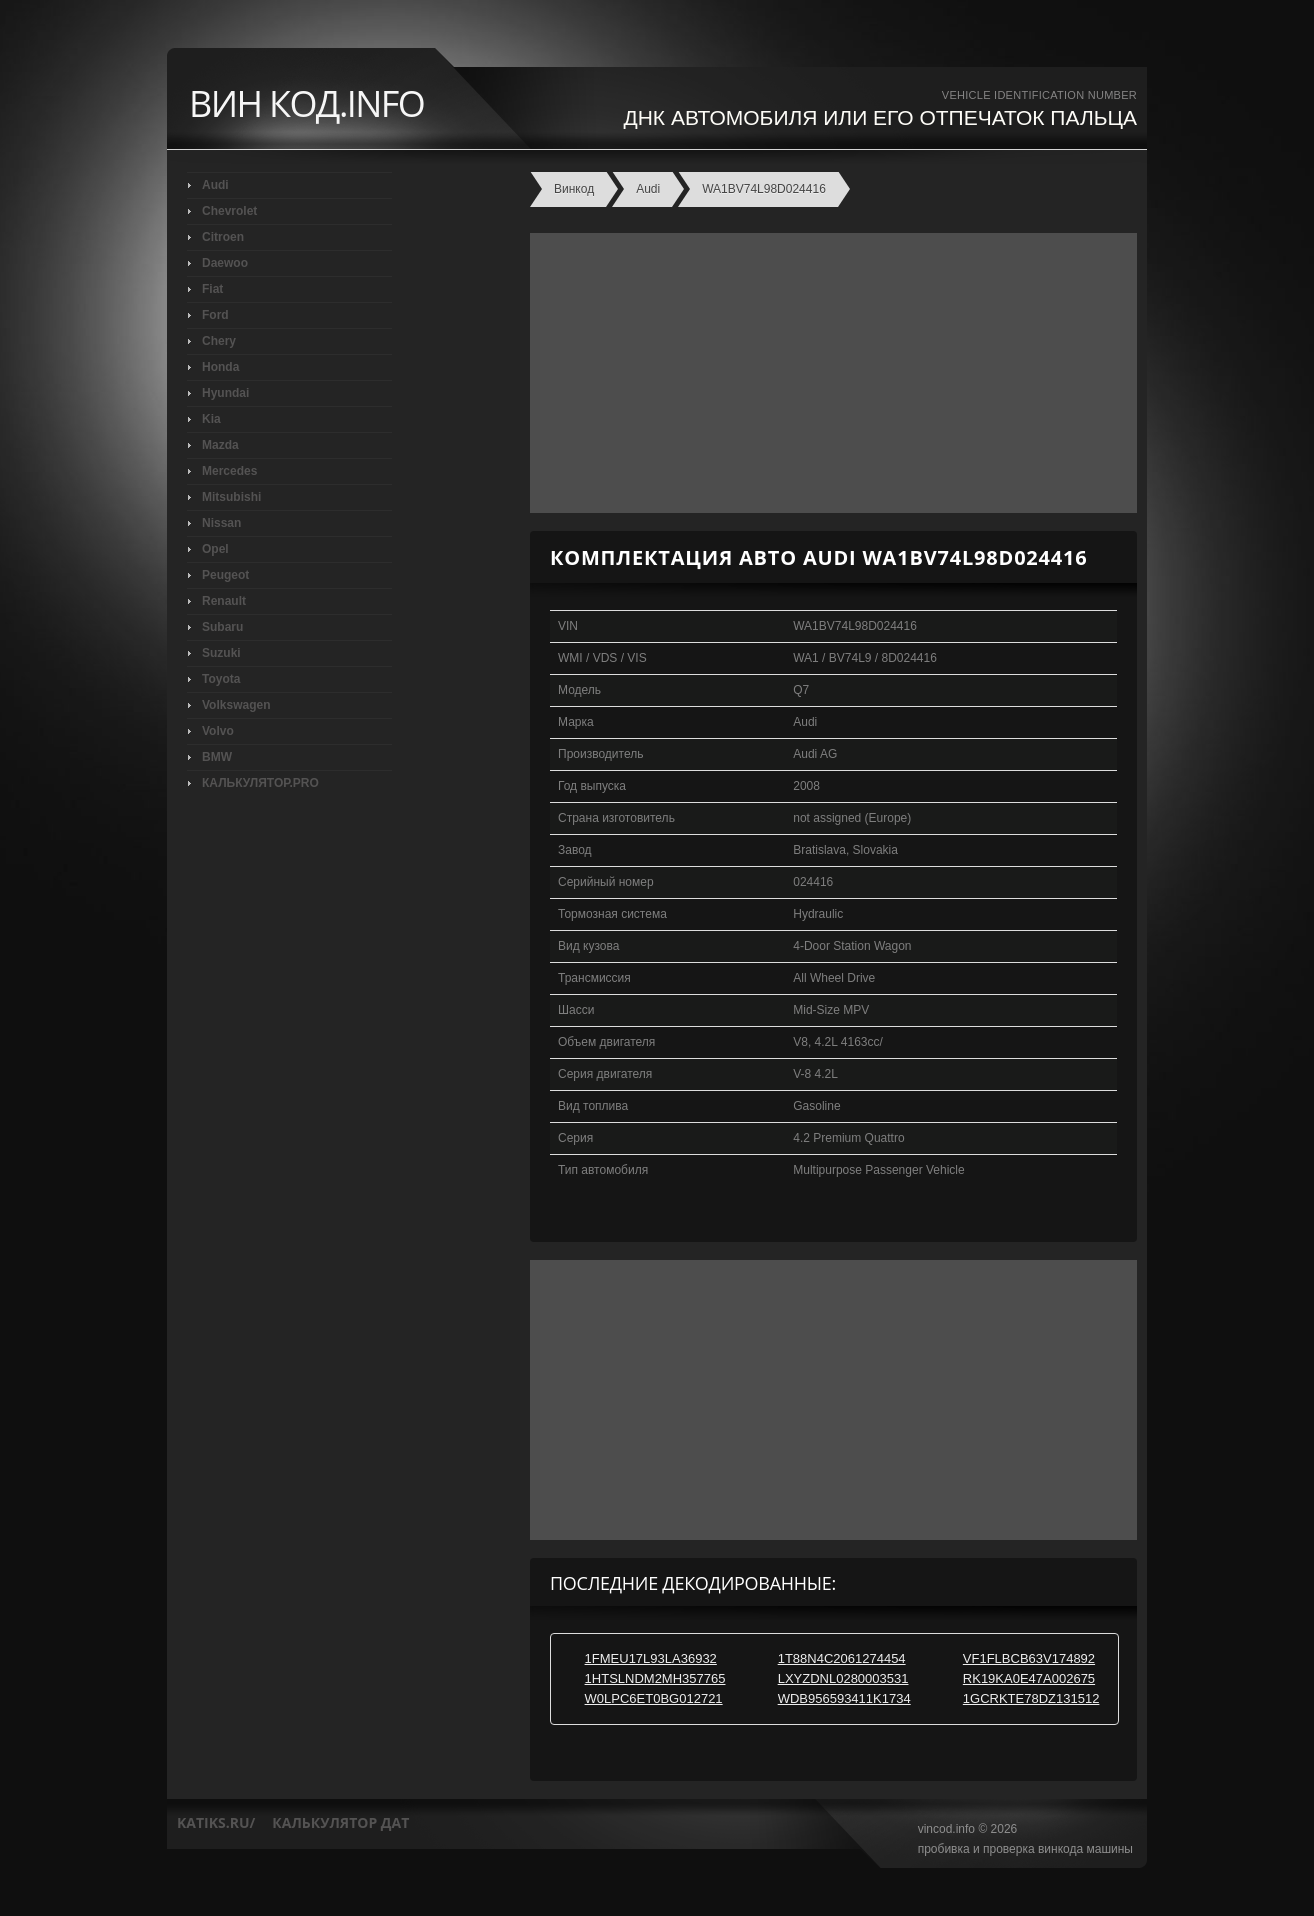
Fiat (212, 289)
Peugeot (225, 575)
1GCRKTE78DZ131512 (1031, 1698)
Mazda (220, 445)
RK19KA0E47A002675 (1029, 1678)
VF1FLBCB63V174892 (1029, 1658)
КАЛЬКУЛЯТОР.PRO (260, 783)
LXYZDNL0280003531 (843, 1678)
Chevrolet (229, 211)
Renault (224, 601)
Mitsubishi (231, 497)
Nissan (221, 523)
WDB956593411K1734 (844, 1698)
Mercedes (229, 471)
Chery (219, 341)
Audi (215, 185)
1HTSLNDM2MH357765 (655, 1678)
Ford (215, 315)
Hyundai (225, 393)
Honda (220, 367)
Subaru (222, 627)
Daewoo (225, 263)
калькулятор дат (340, 1822)
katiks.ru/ (216, 1822)
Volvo (218, 731)
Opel (215, 549)
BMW (217, 757)
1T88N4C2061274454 (842, 1658)
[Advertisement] (828, 373)
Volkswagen (236, 705)
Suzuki (221, 653)
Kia (211, 419)
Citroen (223, 237)
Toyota (221, 679)
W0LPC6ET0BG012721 (654, 1698)
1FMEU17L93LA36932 (651, 1658)
